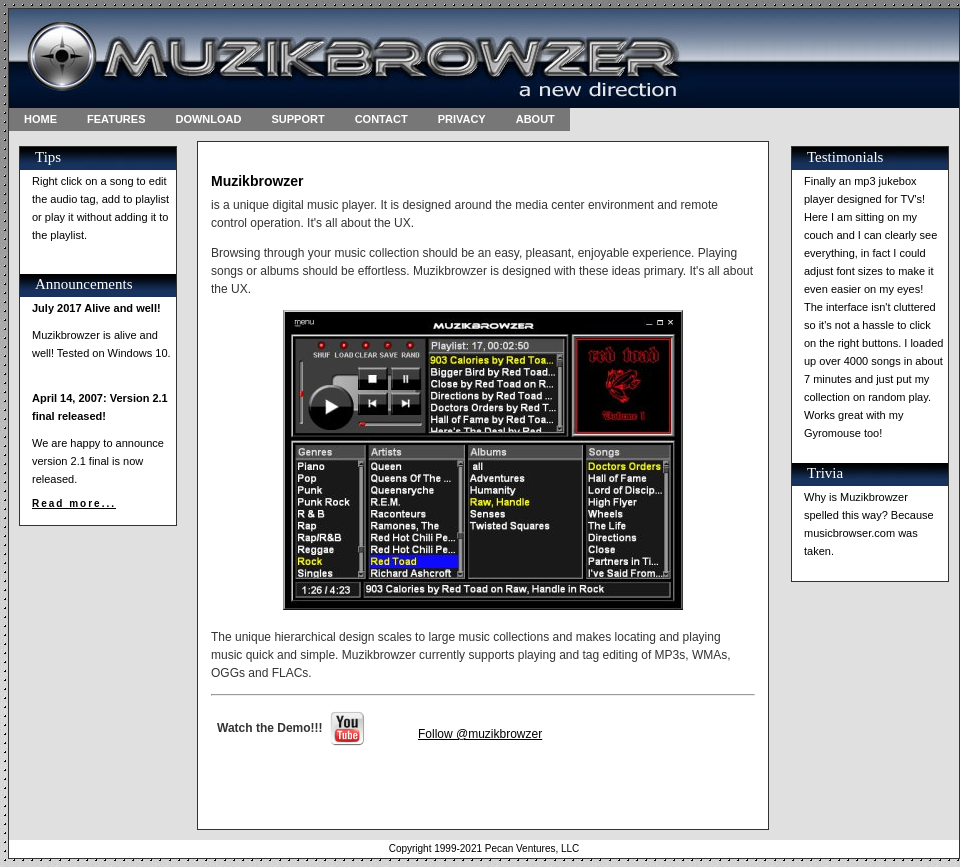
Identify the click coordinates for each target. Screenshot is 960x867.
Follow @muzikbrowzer (480, 734)
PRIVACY (462, 119)
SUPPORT (297, 119)
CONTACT (381, 119)
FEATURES (116, 119)
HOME (40, 119)
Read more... (74, 503)
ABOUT (535, 119)
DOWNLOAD (208, 119)
